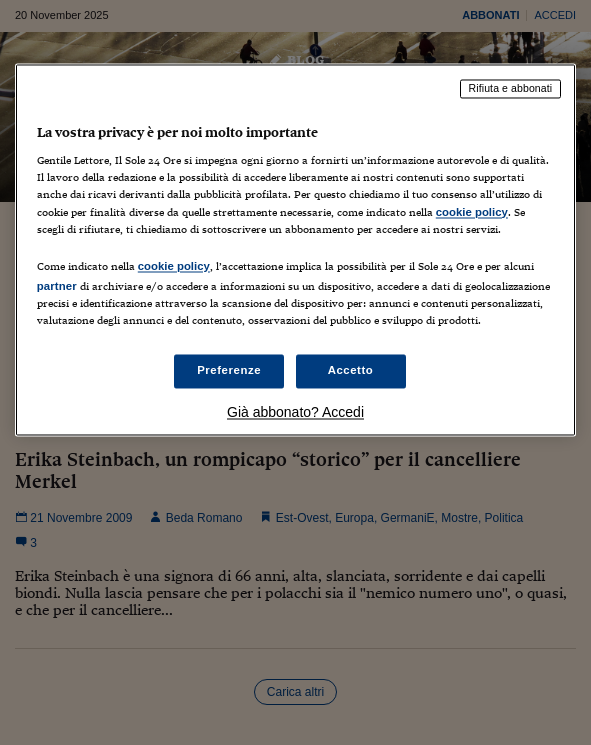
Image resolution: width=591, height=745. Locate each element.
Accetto (351, 370)
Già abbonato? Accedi (295, 412)
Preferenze (229, 370)
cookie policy (472, 212)
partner (57, 286)
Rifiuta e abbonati (511, 88)
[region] (295, 249)
